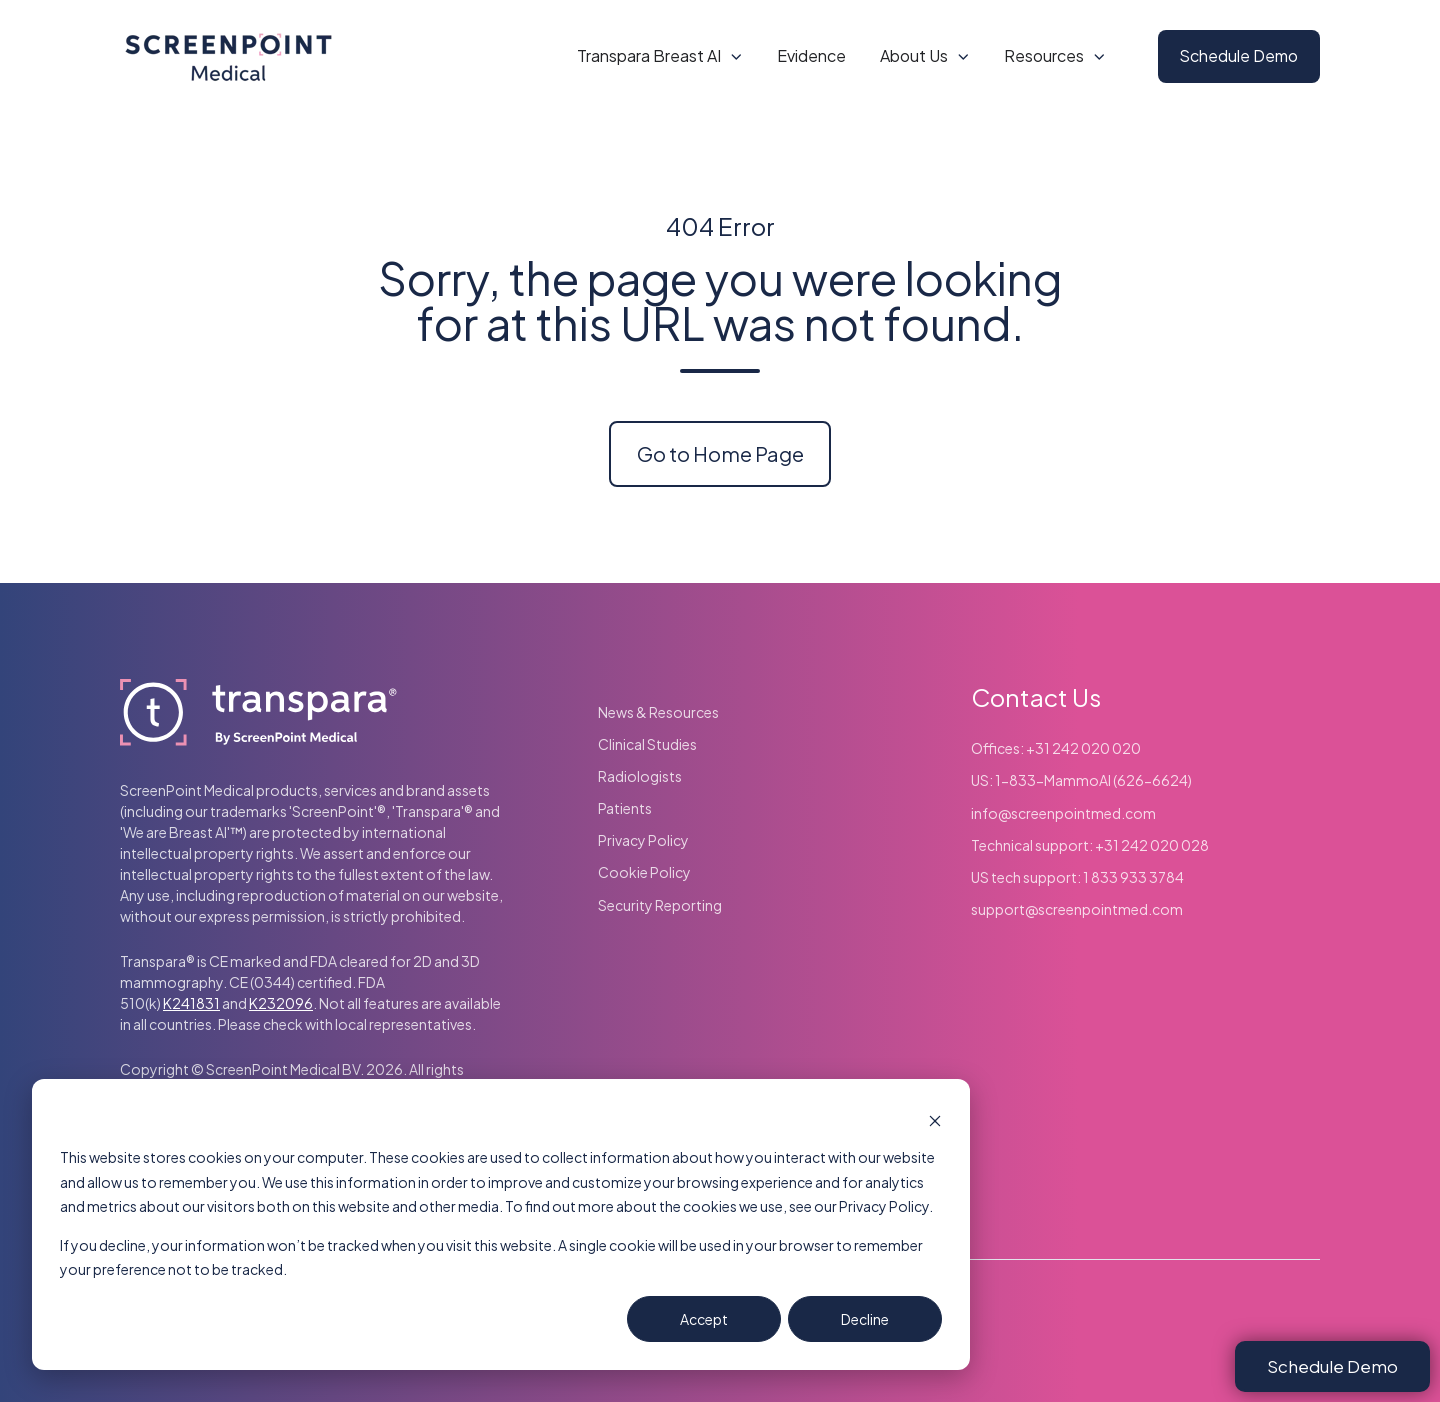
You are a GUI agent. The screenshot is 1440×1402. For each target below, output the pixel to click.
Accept (704, 1319)
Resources (1044, 55)
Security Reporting (660, 905)
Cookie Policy (644, 872)
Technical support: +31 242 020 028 (1090, 845)
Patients (625, 808)
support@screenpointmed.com (1077, 909)
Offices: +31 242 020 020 (1056, 748)
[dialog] (501, 1224)
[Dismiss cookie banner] (935, 1119)
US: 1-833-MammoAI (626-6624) (1081, 780)
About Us (914, 55)
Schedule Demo (1238, 55)
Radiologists (640, 776)
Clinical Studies (647, 744)
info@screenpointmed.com (1063, 813)
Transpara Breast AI (649, 55)
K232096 (281, 1003)
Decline (865, 1319)
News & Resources (658, 712)
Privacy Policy (643, 840)
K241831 (191, 1003)
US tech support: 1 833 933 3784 (1077, 877)
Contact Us (1036, 697)
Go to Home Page (720, 453)
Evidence (811, 55)
